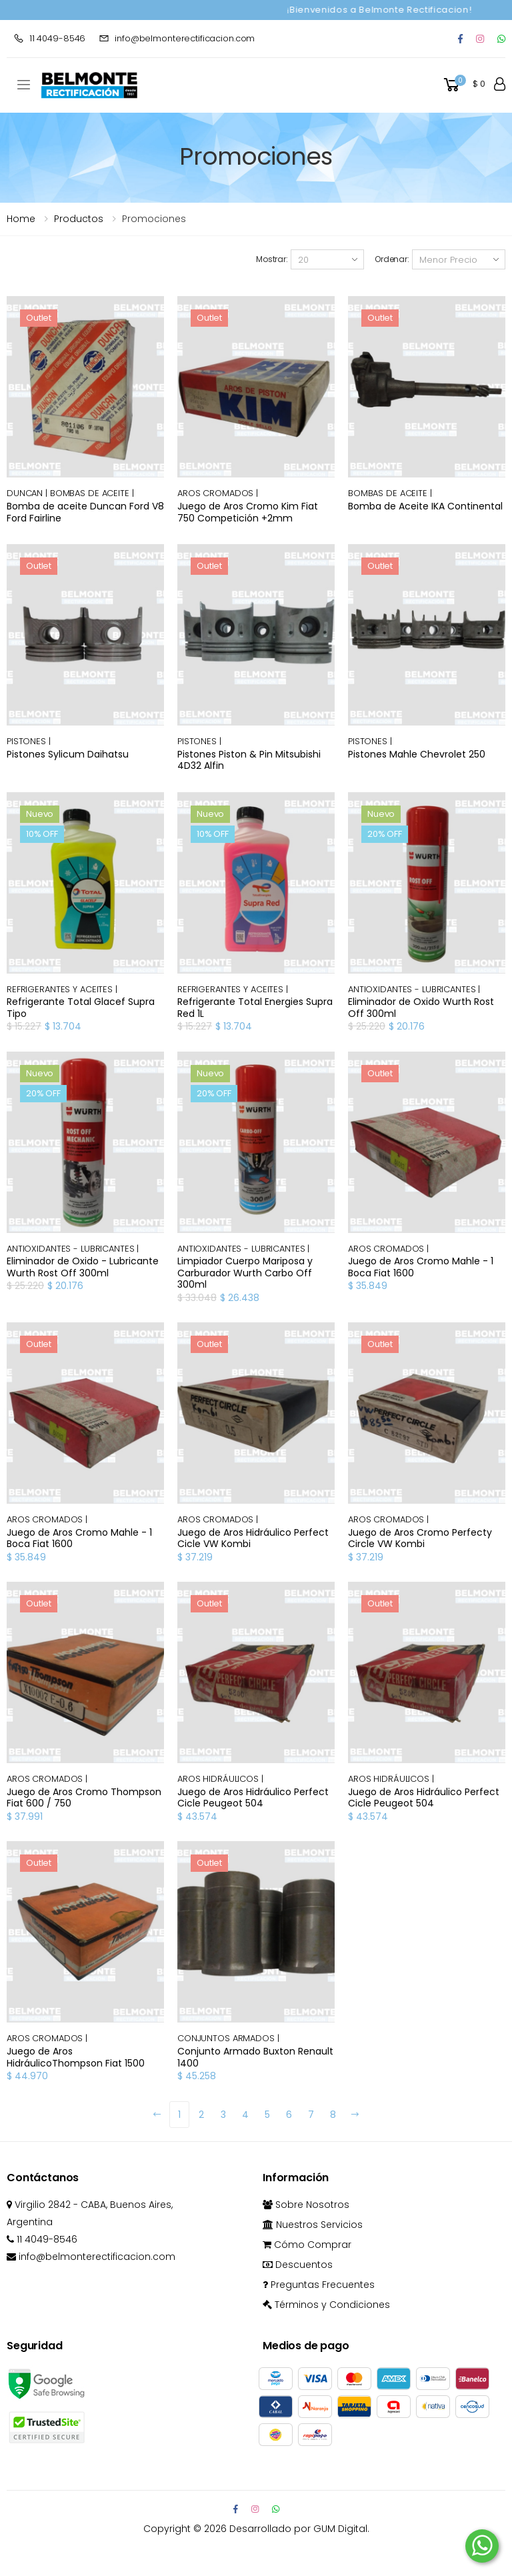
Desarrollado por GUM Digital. (299, 2528)
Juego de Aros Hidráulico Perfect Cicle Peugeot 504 (253, 1797)
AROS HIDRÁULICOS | (220, 1778)
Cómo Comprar (307, 2244)
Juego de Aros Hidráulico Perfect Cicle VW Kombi (253, 1538)
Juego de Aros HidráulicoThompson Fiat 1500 (76, 2057)
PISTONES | (29, 741)
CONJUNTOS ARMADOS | (228, 2038)
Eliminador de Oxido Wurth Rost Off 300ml (421, 1007)
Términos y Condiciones (326, 2304)
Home (21, 218)
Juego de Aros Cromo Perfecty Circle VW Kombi (420, 1538)
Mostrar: (272, 259)
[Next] (355, 2114)
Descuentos (298, 2264)
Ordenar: (392, 259)
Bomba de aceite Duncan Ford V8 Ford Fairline (85, 512)
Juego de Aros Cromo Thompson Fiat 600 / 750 (84, 1797)
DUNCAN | (28, 493)
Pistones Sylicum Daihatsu (68, 754)
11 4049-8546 (49, 38)
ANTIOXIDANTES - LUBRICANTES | (414, 989)
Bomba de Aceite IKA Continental (425, 506)
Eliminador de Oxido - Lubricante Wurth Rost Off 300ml (83, 1267)
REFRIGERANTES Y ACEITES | (62, 989)
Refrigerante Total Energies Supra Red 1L (255, 1007)
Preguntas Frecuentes (319, 2284)
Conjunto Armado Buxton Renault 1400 (255, 2057)
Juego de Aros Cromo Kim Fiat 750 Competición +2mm (247, 512)
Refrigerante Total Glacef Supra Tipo (81, 1007)
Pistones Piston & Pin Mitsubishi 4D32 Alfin (249, 760)
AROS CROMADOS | (217, 493)
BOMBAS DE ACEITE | (92, 493)
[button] (463, 85)
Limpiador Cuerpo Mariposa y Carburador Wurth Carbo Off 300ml (245, 1272)
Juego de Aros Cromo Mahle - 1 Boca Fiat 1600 (420, 1267)
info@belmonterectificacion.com (177, 38)
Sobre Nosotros (306, 2204)
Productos (78, 218)
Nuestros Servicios (313, 2224)
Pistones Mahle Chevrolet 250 (416, 754)
